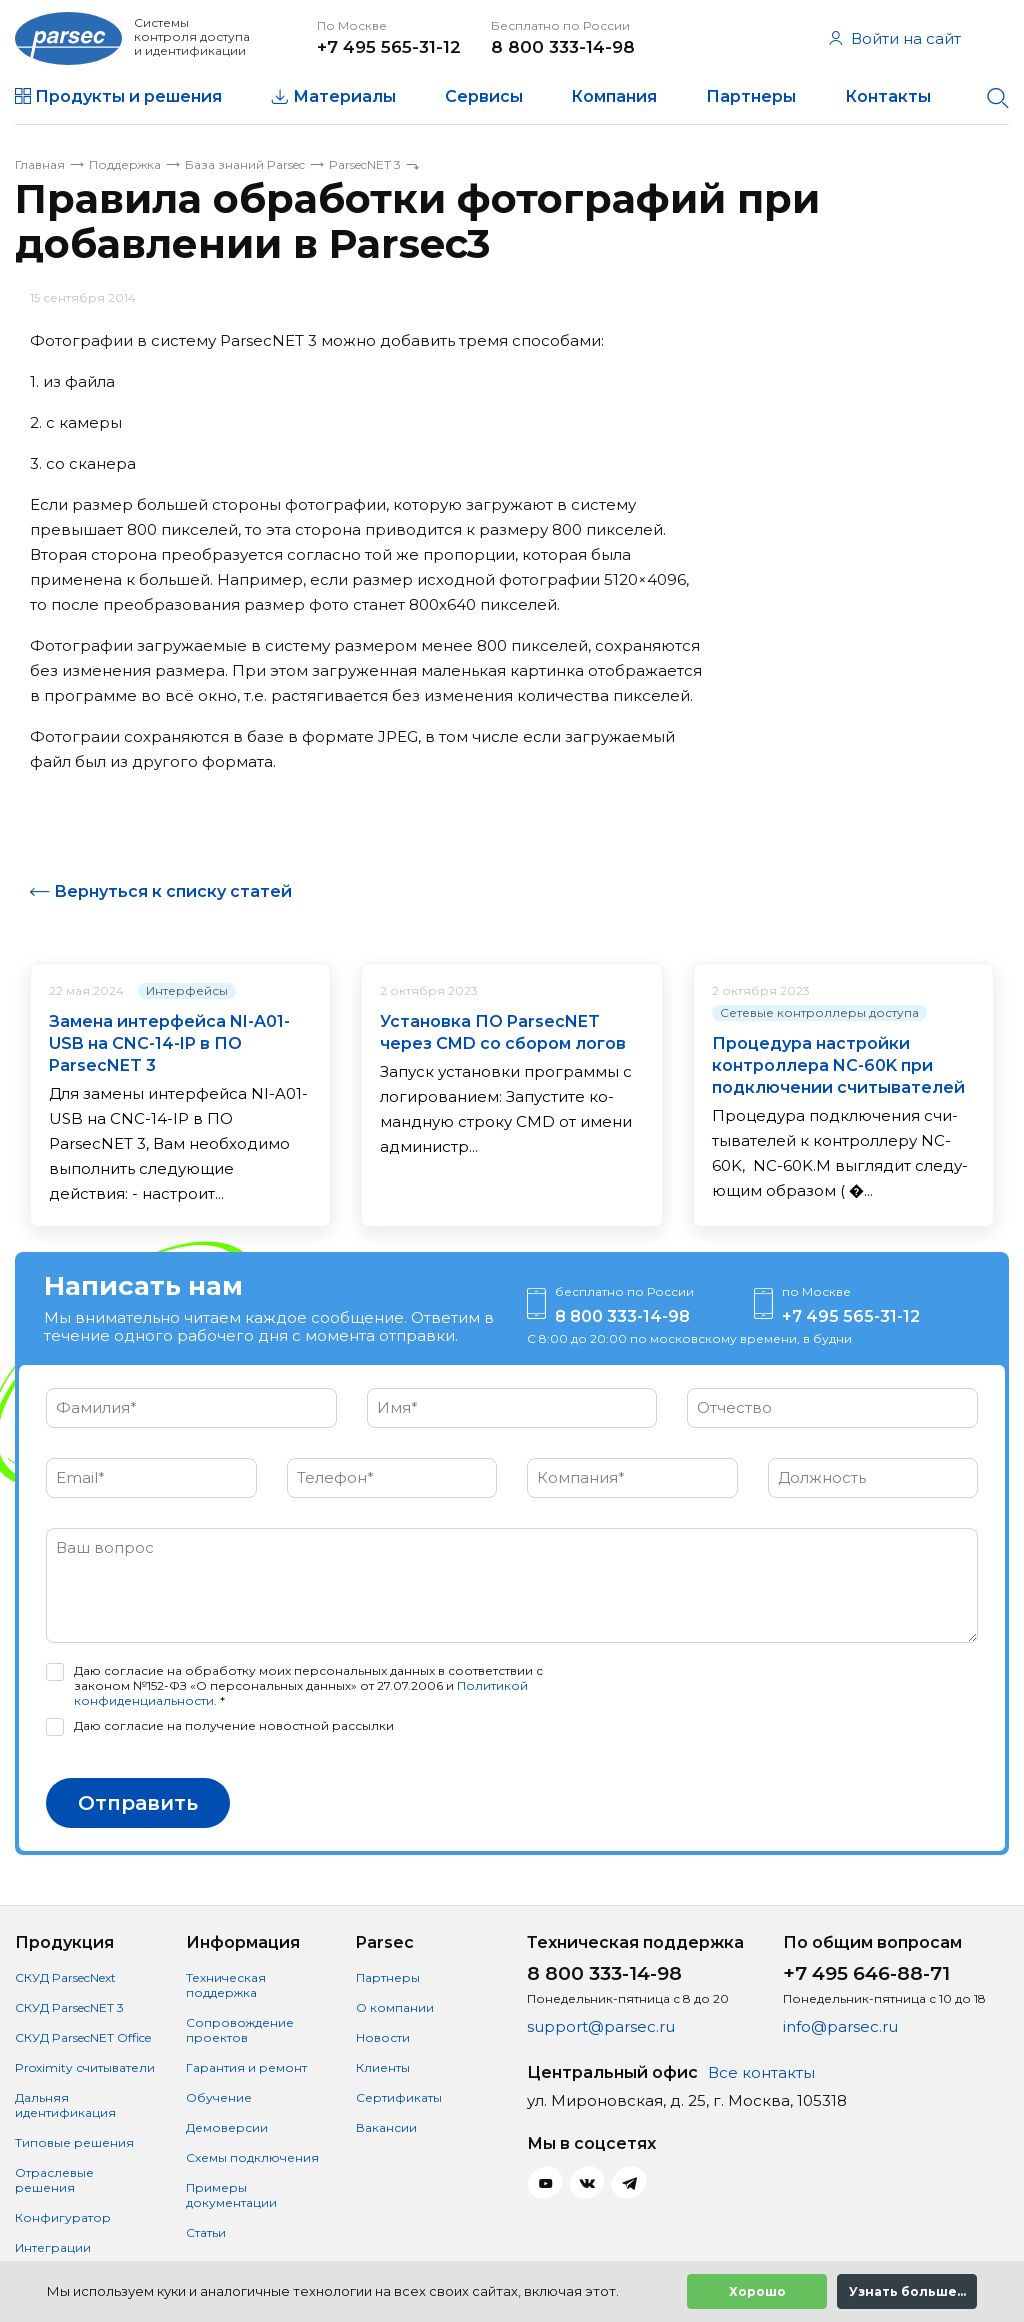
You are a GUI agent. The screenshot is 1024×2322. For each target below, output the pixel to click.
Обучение (219, 2097)
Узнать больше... (907, 2291)
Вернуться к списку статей (173, 891)
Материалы (344, 96)
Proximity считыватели (85, 2067)
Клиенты (383, 2067)
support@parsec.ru (601, 2026)
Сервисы (484, 96)
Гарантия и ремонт (246, 2067)
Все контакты (761, 2072)
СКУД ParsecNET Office (83, 2037)
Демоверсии (227, 2127)
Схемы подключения (252, 2157)
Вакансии (386, 2127)
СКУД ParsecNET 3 (69, 2007)
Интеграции (53, 2247)
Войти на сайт (895, 38)
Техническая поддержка (226, 1985)
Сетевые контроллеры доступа (819, 1012)
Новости (383, 2037)
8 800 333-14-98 (563, 47)
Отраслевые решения (54, 2180)
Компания (614, 96)
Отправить (138, 1803)
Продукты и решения (128, 96)
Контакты (888, 96)
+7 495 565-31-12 (389, 47)
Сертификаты (399, 2097)
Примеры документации (231, 2195)
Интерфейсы (187, 990)
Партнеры (751, 96)
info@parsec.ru (840, 2026)
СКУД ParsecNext (65, 1977)
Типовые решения (74, 2142)
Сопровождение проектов (240, 2030)
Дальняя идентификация (65, 2105)
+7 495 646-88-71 (866, 1973)
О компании (395, 2007)
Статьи (206, 2232)
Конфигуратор (63, 2217)
